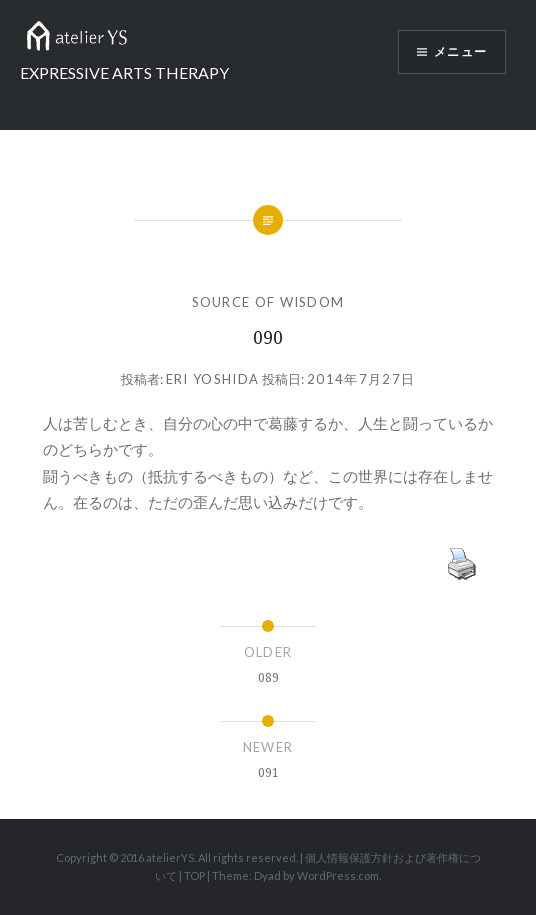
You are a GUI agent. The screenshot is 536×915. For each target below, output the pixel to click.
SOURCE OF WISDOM (268, 302)
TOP (194, 875)
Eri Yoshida (212, 379)
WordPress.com (338, 875)
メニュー (460, 51)
